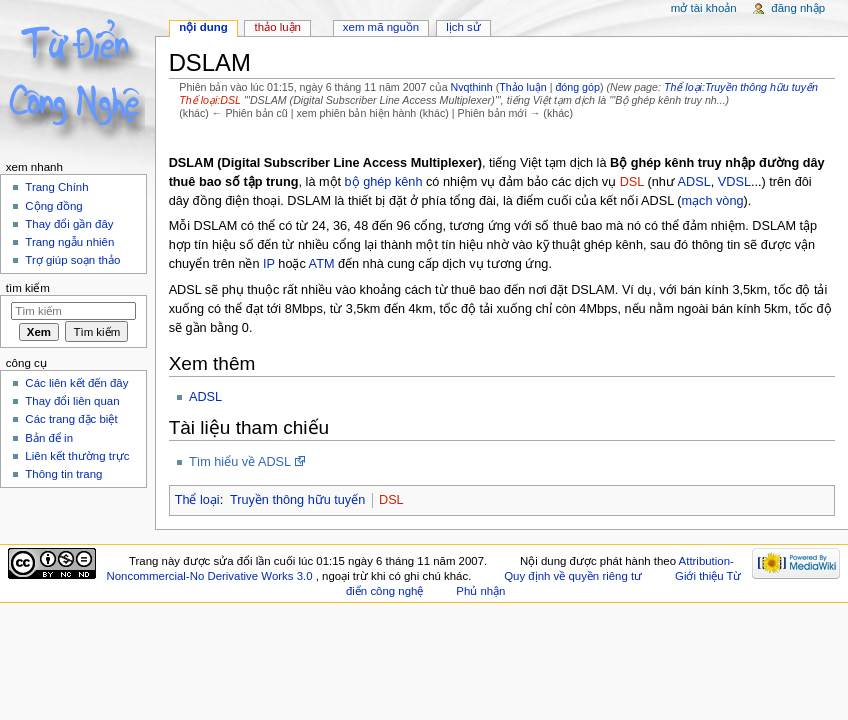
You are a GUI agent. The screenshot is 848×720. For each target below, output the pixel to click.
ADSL (694, 182)
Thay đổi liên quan (72, 401)
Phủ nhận (480, 591)
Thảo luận (523, 87)
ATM (322, 264)
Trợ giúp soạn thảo (72, 260)
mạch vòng (712, 201)
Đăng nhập (798, 8)
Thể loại (197, 500)
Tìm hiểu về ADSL (240, 462)
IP (269, 264)
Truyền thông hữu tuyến (297, 500)
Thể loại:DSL (210, 100)
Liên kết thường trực (77, 456)
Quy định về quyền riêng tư (573, 576)
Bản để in (49, 438)
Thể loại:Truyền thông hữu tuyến (741, 87)
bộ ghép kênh (384, 182)
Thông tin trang (63, 474)
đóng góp (577, 87)
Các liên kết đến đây (76, 383)
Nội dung (203, 27)
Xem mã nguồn (381, 27)
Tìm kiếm (28, 288)
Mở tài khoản (704, 8)
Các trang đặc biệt (71, 419)
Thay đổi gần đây (69, 224)
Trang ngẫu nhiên (69, 242)
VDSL (734, 182)
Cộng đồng (53, 206)
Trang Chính (56, 187)
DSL (632, 182)
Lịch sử (463, 27)
